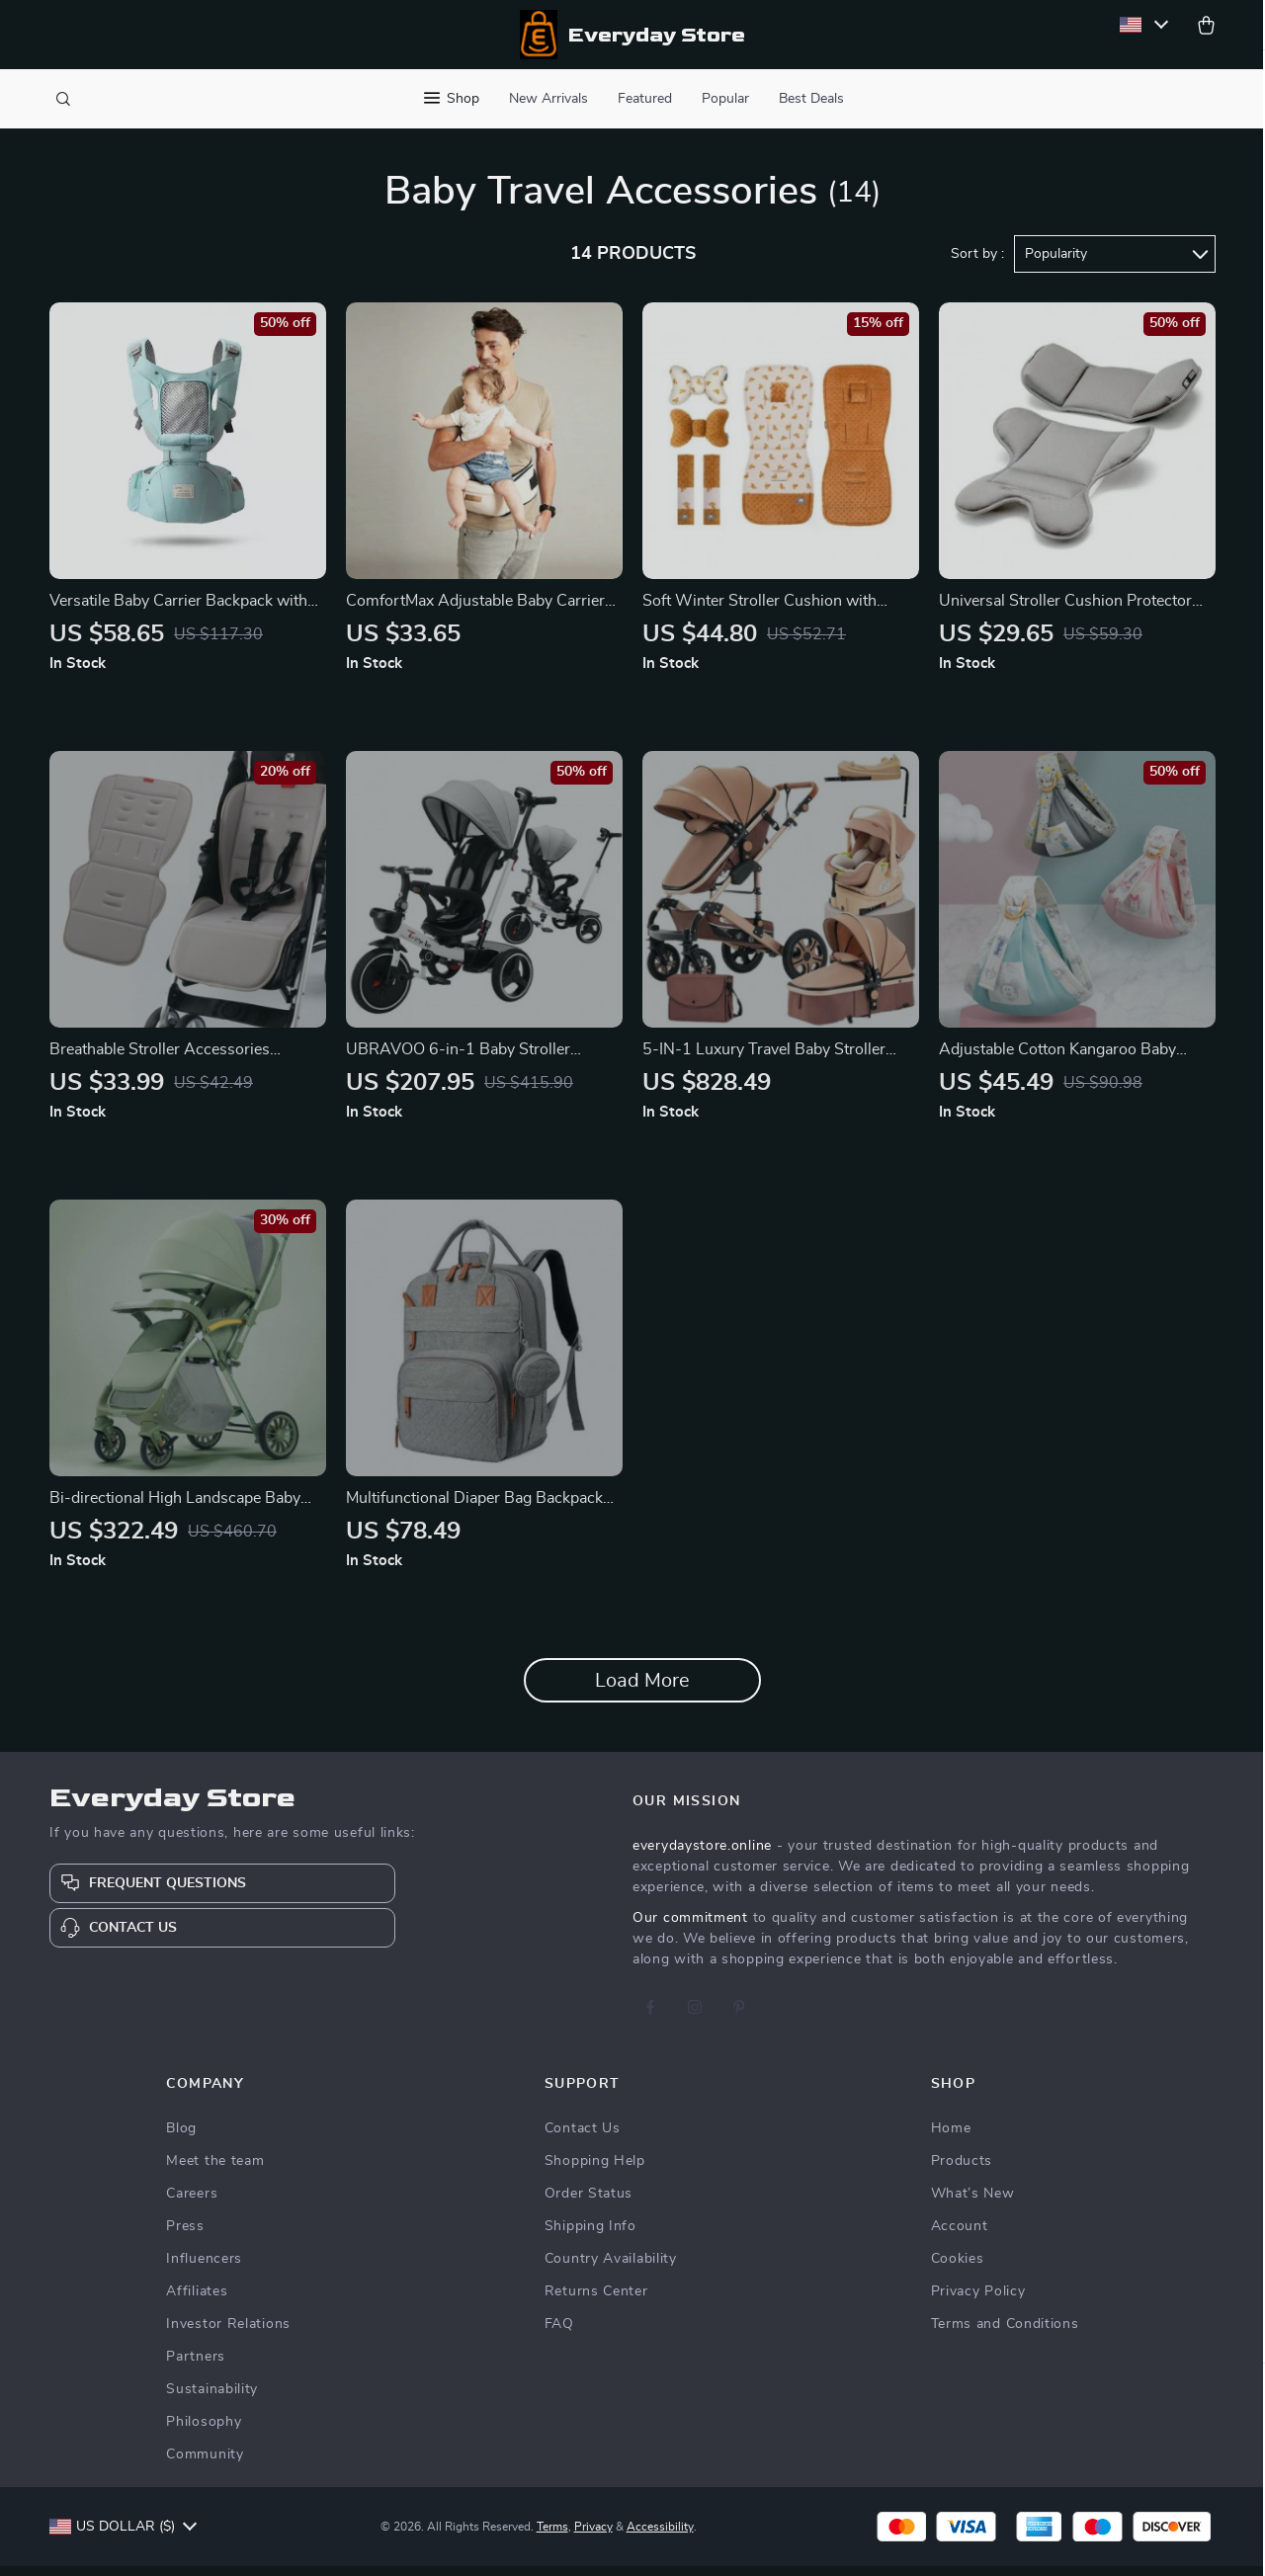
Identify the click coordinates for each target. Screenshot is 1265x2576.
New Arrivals (548, 99)
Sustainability (212, 2399)
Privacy (593, 2536)
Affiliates (196, 2301)
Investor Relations (228, 2334)
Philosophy (203, 2432)
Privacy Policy (978, 2301)
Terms (552, 2536)
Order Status (588, 2203)
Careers (191, 2203)
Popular (725, 99)
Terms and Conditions (1005, 2334)
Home (951, 2138)
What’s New (973, 2203)
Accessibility (660, 2536)
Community (204, 2464)
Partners (195, 2366)
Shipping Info (590, 2236)
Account (959, 2236)
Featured (645, 99)
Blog (181, 2138)
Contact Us (583, 2138)
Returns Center (596, 2301)
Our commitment (690, 1928)
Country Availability (611, 2269)
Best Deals (811, 99)
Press (185, 2236)
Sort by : (977, 264)
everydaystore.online (702, 1856)
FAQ (559, 2334)
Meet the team (215, 2171)
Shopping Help (595, 2171)
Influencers (204, 2269)
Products (962, 2171)
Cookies (957, 2269)
